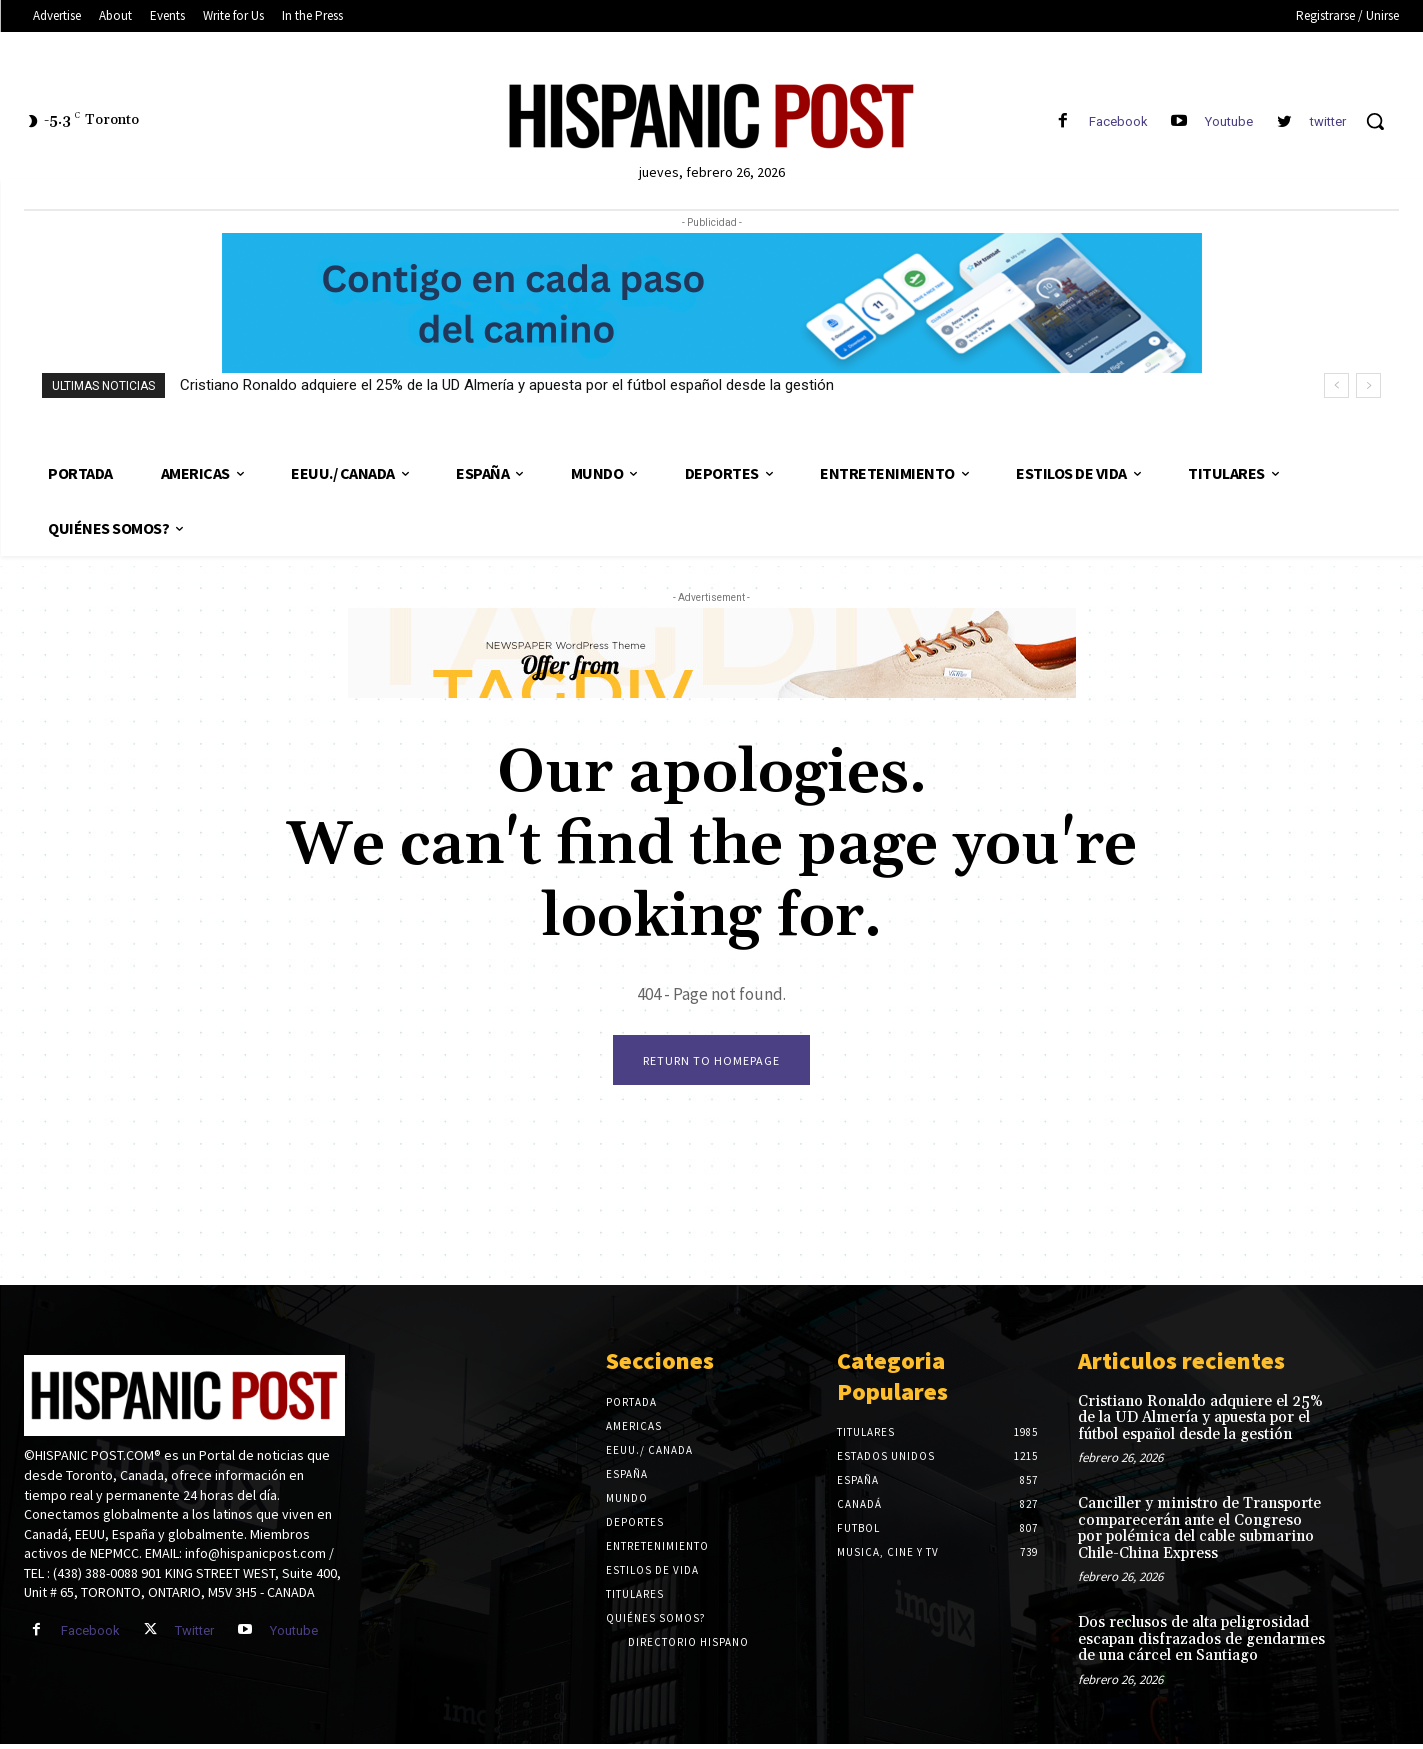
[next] (1368, 385)
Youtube (1229, 121)
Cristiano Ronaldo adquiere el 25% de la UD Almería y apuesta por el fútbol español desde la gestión (507, 385)
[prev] (1336, 385)
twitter (1328, 121)
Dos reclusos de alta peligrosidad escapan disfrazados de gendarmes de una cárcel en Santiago (1201, 1644)
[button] (1375, 121)
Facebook (1118, 121)
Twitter (194, 1635)
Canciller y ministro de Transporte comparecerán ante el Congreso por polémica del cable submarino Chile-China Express (1199, 1533)
